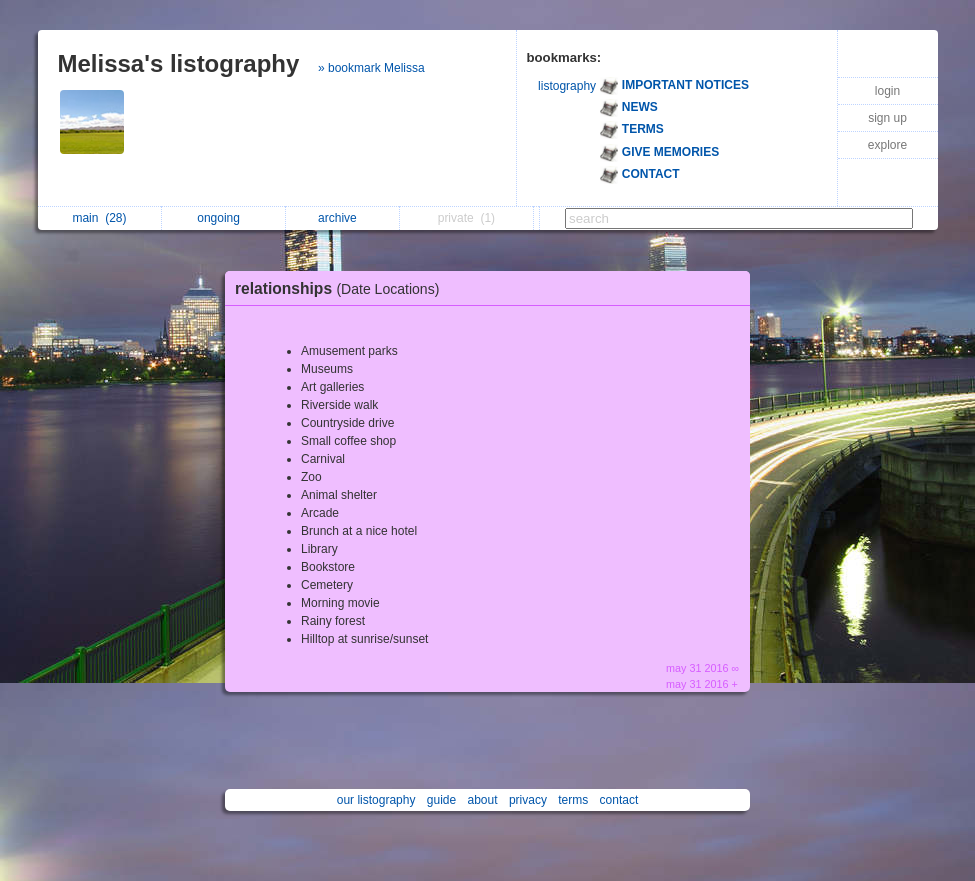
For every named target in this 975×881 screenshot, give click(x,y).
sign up (887, 118)
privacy (528, 800)
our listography (376, 800)
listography (567, 86)
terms (573, 800)
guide (441, 800)
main (99, 218)
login (887, 91)
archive (342, 218)
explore (887, 145)
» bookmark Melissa (371, 68)
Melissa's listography (179, 63)
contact (619, 800)
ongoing (223, 218)
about (483, 800)
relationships (342, 288)
